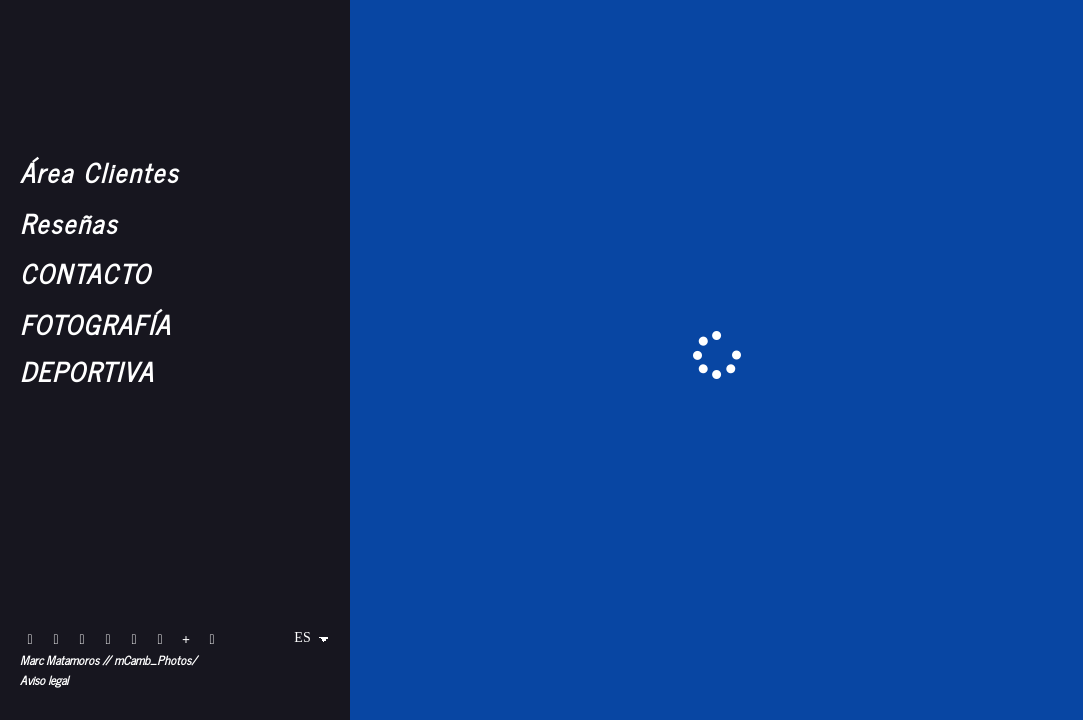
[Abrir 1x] (160, 640)
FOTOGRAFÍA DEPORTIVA (95, 347)
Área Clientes (99, 171)
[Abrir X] (134, 640)
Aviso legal (44, 680)
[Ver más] (186, 640)
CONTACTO (85, 272)
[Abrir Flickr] (30, 640)
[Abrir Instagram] (56, 640)
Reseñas (69, 222)
